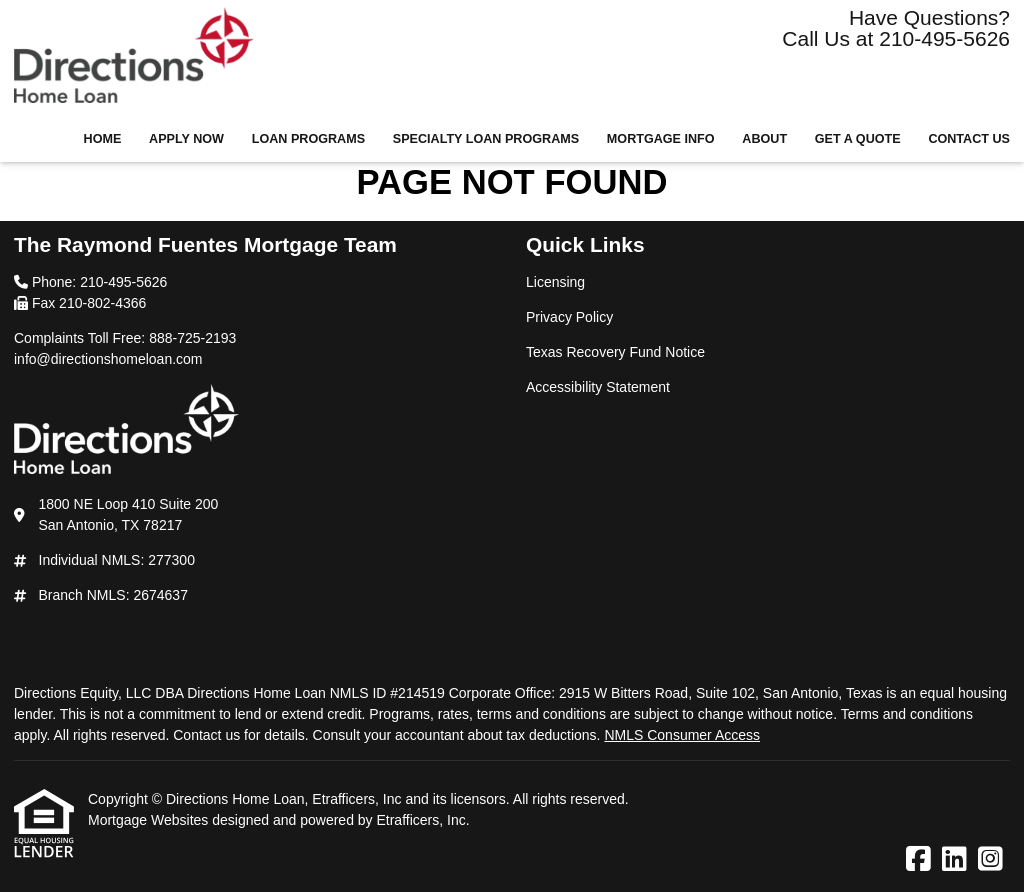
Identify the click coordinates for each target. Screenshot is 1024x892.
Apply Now (186, 139)
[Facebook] (918, 860)
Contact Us (969, 139)
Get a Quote (858, 139)
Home (103, 139)
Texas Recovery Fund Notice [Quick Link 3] (615, 352)
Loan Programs (308, 139)
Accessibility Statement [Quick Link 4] (598, 387)
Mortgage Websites (150, 820)
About (764, 139)
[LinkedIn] (954, 860)
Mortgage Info (661, 139)
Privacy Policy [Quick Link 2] (569, 317)
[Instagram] (990, 860)
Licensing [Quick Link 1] (555, 282)
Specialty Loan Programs (486, 139)
